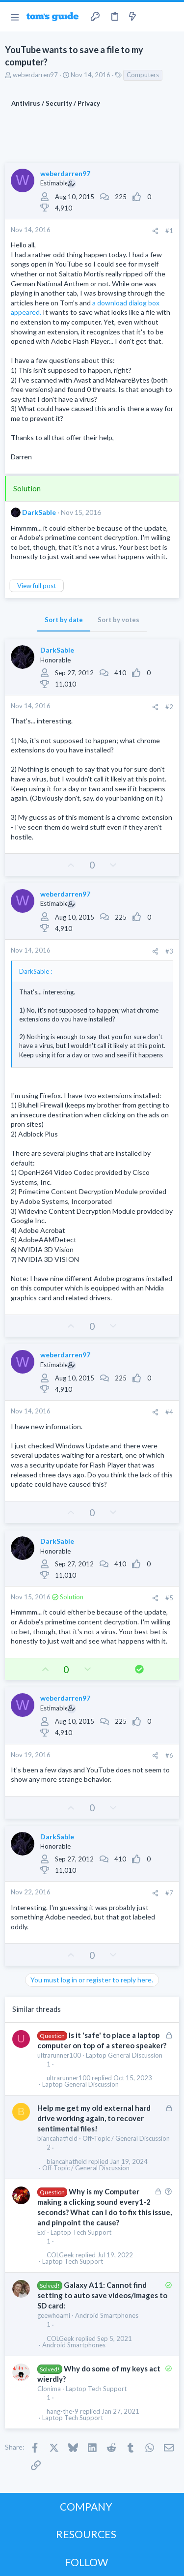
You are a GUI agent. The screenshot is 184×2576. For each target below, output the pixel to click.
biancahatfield (57, 2138)
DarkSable (39, 512)
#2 (169, 707)
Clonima (49, 2389)
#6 (169, 1755)
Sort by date (64, 620)
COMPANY (86, 2506)
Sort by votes (118, 620)
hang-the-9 (63, 2411)
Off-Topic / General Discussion (126, 2138)
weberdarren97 (35, 75)
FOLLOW (86, 2562)
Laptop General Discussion (124, 2055)
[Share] (155, 231)
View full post (36, 586)
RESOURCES (86, 2534)
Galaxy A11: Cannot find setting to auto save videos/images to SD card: (102, 2295)
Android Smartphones (106, 2315)
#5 (169, 1598)
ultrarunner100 (59, 2055)
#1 (169, 231)
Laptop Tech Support (81, 2232)
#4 (169, 1412)
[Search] (170, 17)
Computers (143, 75)
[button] (14, 17)
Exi (41, 2232)
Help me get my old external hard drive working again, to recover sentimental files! (94, 2118)
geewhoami (53, 2315)
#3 (169, 951)
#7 (169, 1893)
